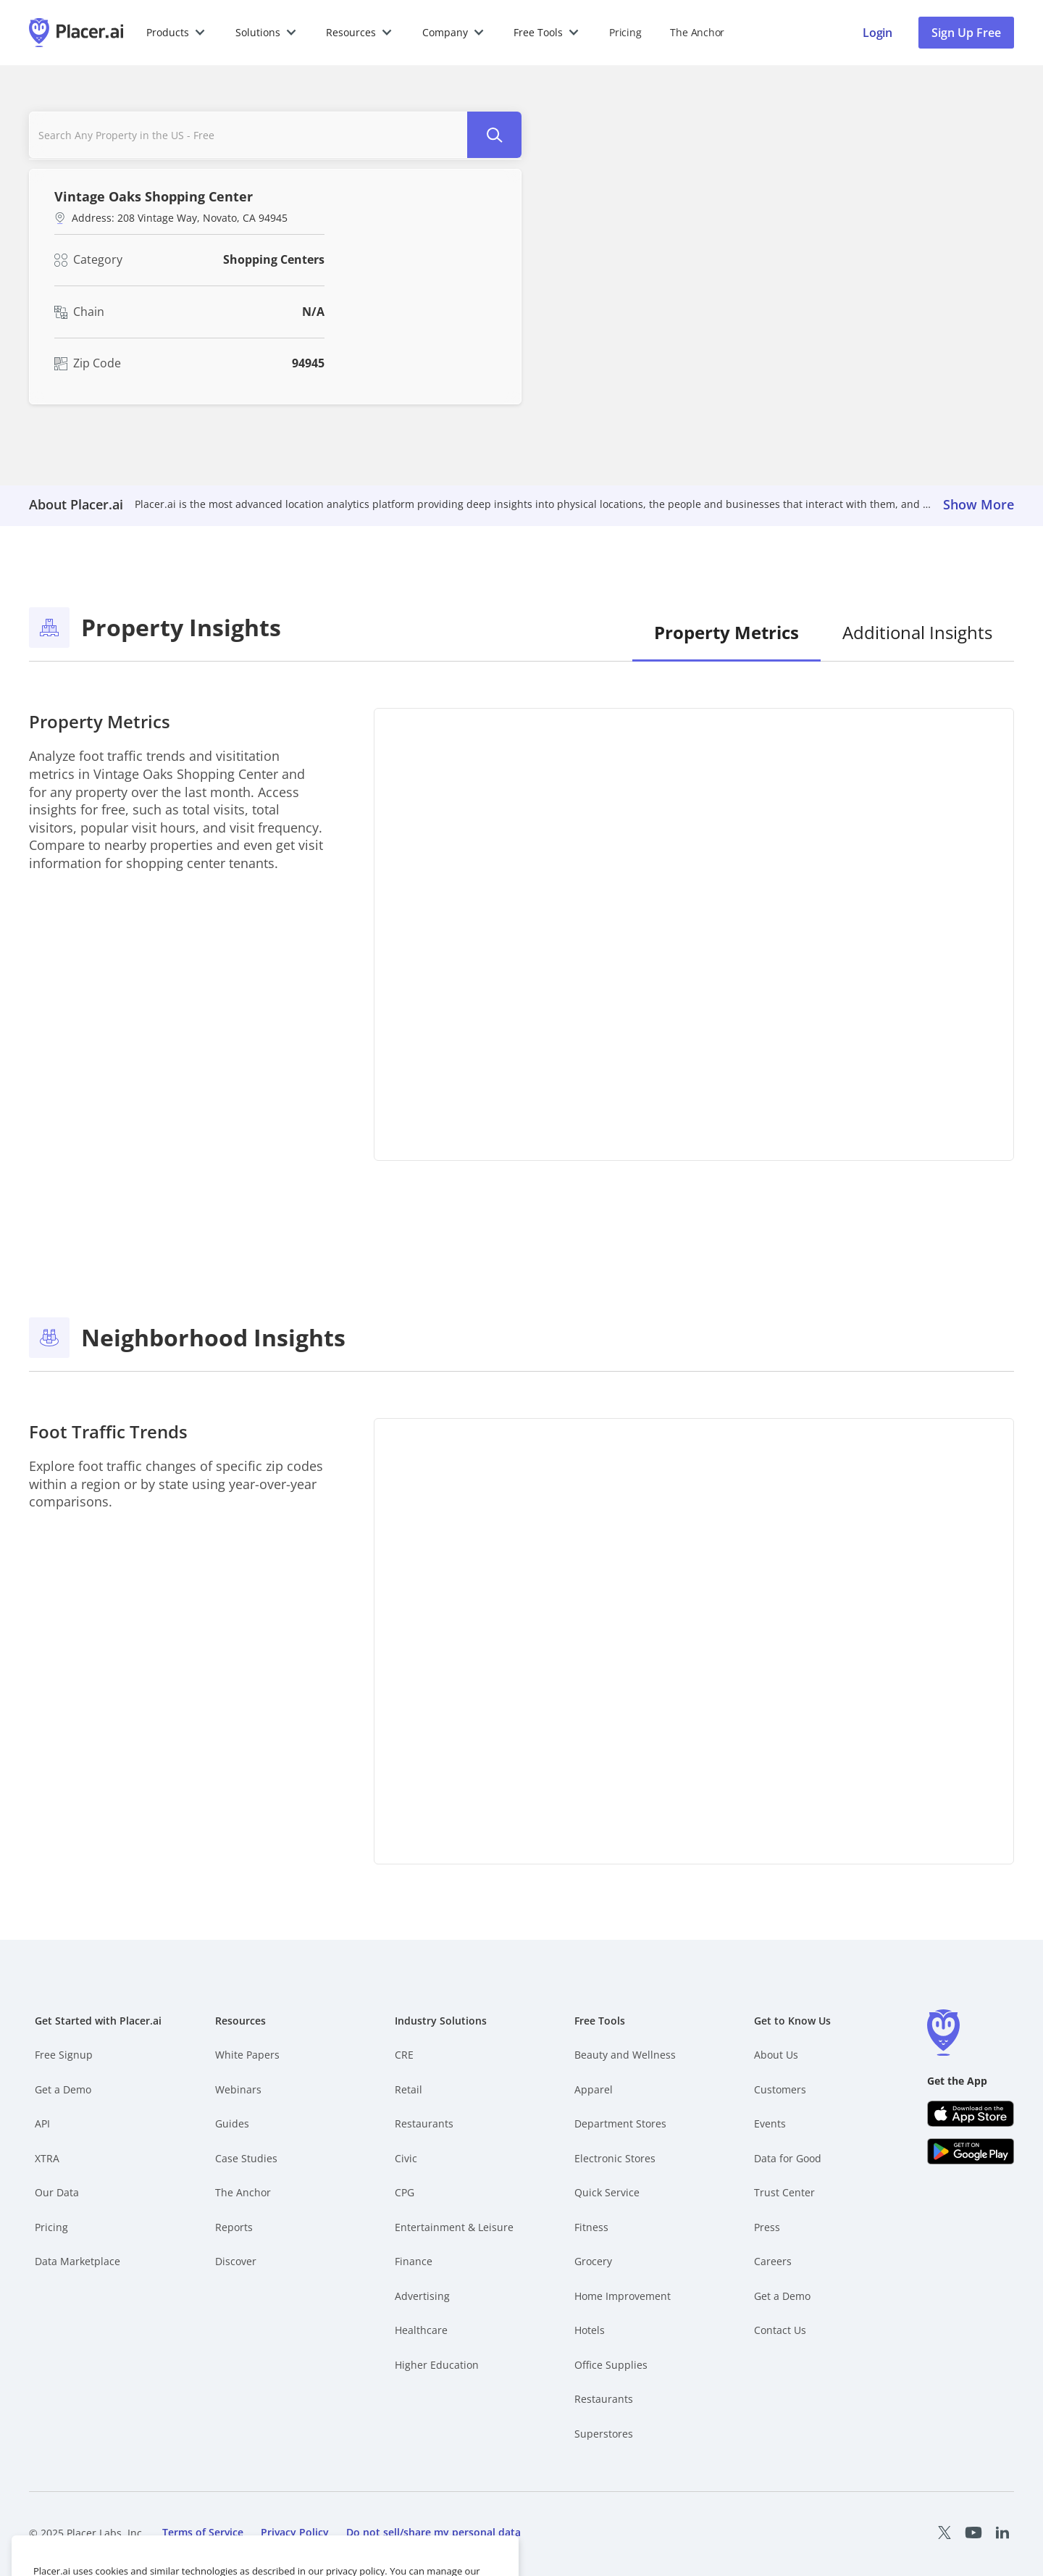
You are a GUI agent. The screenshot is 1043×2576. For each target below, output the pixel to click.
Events (770, 2123)
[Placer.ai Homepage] (76, 32)
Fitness (591, 2227)
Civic (406, 2158)
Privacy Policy (295, 2532)
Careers (773, 2261)
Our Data (57, 2192)
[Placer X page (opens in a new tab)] (944, 2532)
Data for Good (787, 2158)
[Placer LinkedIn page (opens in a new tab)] (1002, 2532)
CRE (404, 2055)
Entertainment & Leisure (454, 2227)
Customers (780, 2089)
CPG (404, 2192)
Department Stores (620, 2123)
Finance (413, 2261)
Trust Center (784, 2192)
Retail (408, 2089)
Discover (235, 2261)
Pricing (625, 32)
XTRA (47, 2158)
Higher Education (437, 2365)
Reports (234, 2227)
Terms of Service (202, 2532)
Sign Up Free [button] (966, 33)
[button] (176, 32)
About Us (776, 2055)
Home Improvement (622, 2296)
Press (767, 2227)
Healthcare (421, 2330)
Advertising (422, 2296)
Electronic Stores (614, 2158)
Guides (232, 2123)
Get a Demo (63, 2089)
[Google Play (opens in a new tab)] (970, 2151)
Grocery (593, 2261)
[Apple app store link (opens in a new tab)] (970, 2114)
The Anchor (243, 2192)
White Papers (247, 2055)
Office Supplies (611, 2365)
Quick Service (607, 2192)
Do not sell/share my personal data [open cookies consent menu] (433, 2532)
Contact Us (780, 2330)
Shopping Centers (273, 259)
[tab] (726, 634)
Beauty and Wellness (625, 2055)
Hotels (589, 2330)
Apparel (593, 2089)
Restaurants (424, 2123)
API (42, 2123)
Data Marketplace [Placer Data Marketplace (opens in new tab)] (77, 2261)
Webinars (238, 2089)
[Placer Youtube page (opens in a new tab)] (973, 2532)
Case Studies (246, 2158)
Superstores (603, 2433)
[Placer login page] (877, 32)
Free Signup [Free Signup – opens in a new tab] (64, 2055)
